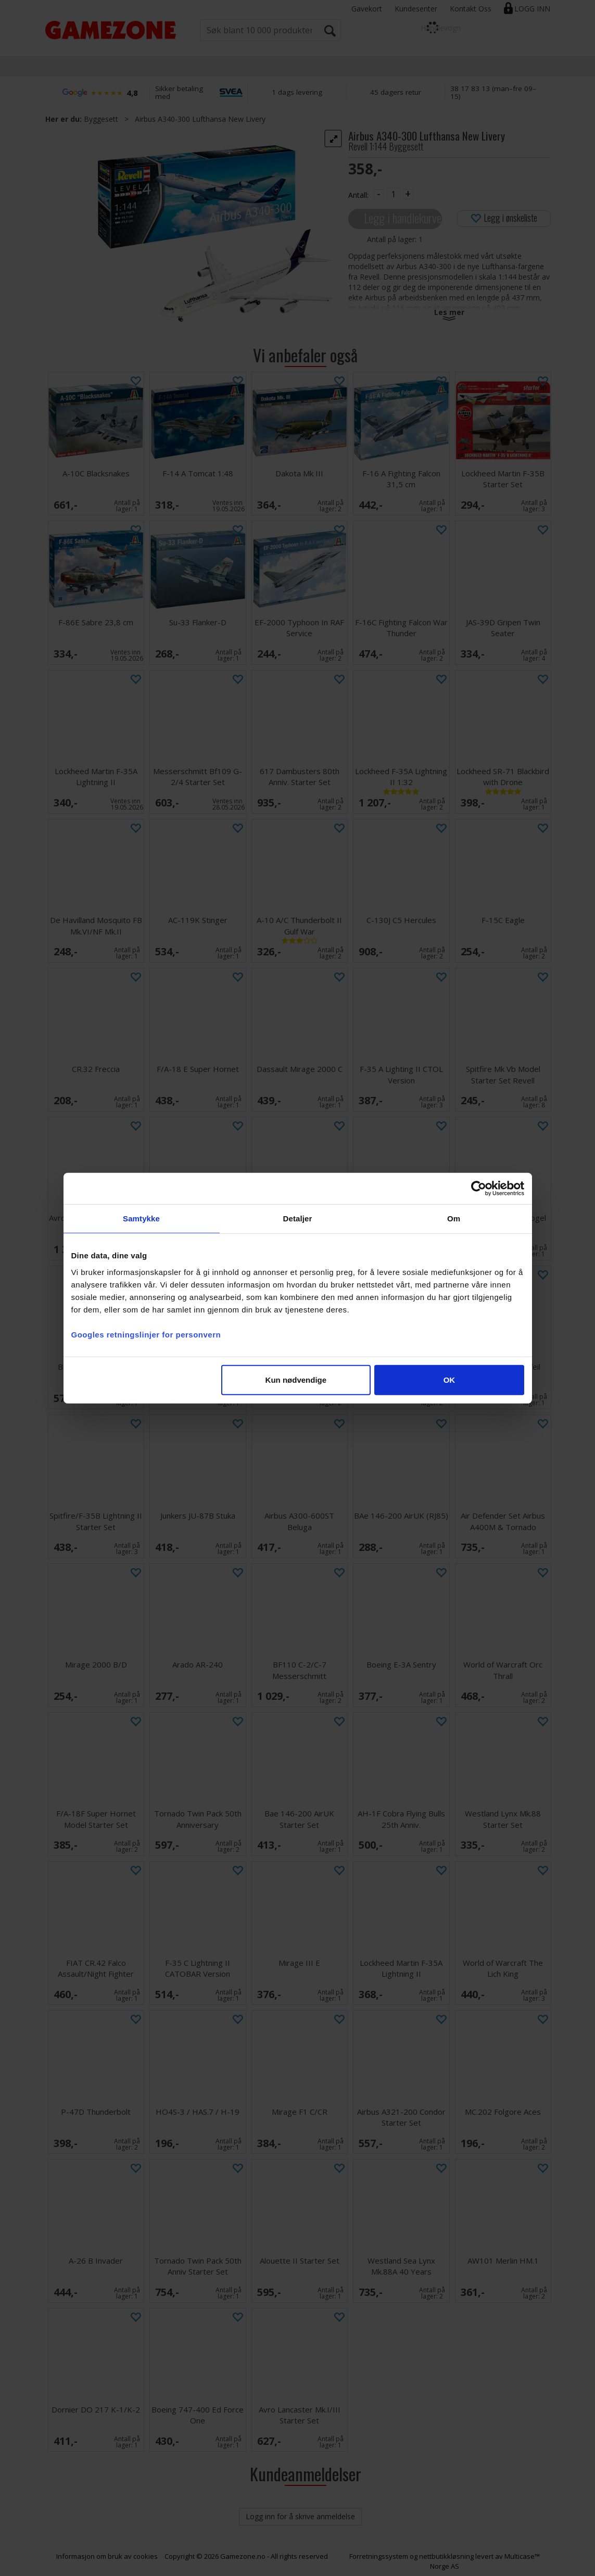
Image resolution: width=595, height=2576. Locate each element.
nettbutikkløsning (446, 2556)
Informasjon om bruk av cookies (107, 2556)
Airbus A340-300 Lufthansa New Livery (200, 119)
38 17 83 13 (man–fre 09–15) (493, 92)
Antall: (358, 195)
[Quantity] (393, 194)
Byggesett (101, 119)
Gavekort (366, 9)
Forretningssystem (378, 2556)
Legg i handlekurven (403, 218)
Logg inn (532, 9)
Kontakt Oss (470, 9)
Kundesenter (416, 9)
